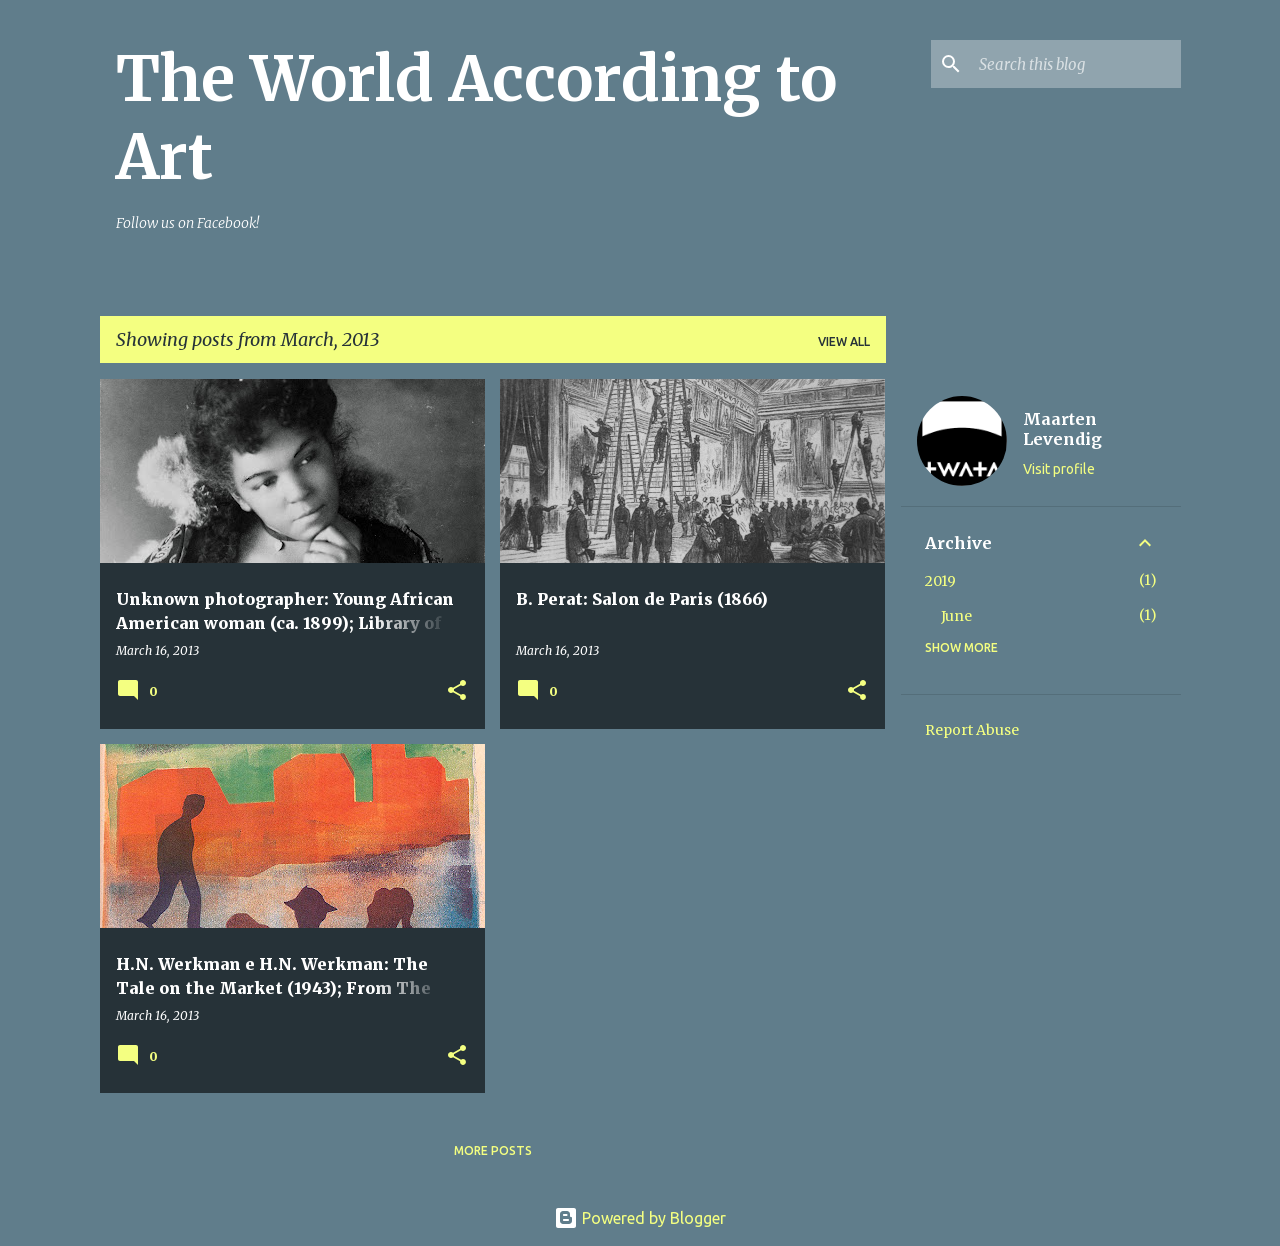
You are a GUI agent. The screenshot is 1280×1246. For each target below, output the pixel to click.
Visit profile (1059, 469)
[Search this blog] (1076, 64)
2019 (940, 581)
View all (844, 341)
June (956, 616)
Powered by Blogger (640, 1218)
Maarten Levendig (1062, 429)
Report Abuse (972, 730)
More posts (493, 1150)
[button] (457, 691)
